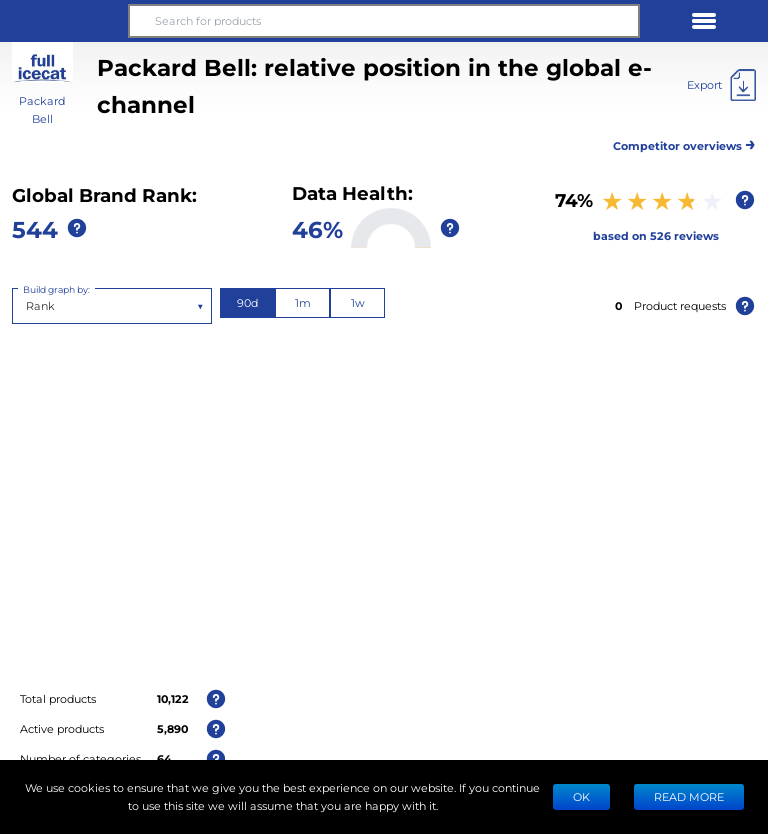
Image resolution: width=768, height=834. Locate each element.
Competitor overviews (684, 142)
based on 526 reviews (656, 235)
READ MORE (689, 796)
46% (317, 228)
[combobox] (27, 306)
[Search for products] (384, 21)
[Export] (721, 85)
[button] (64, 21)
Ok (581, 796)
